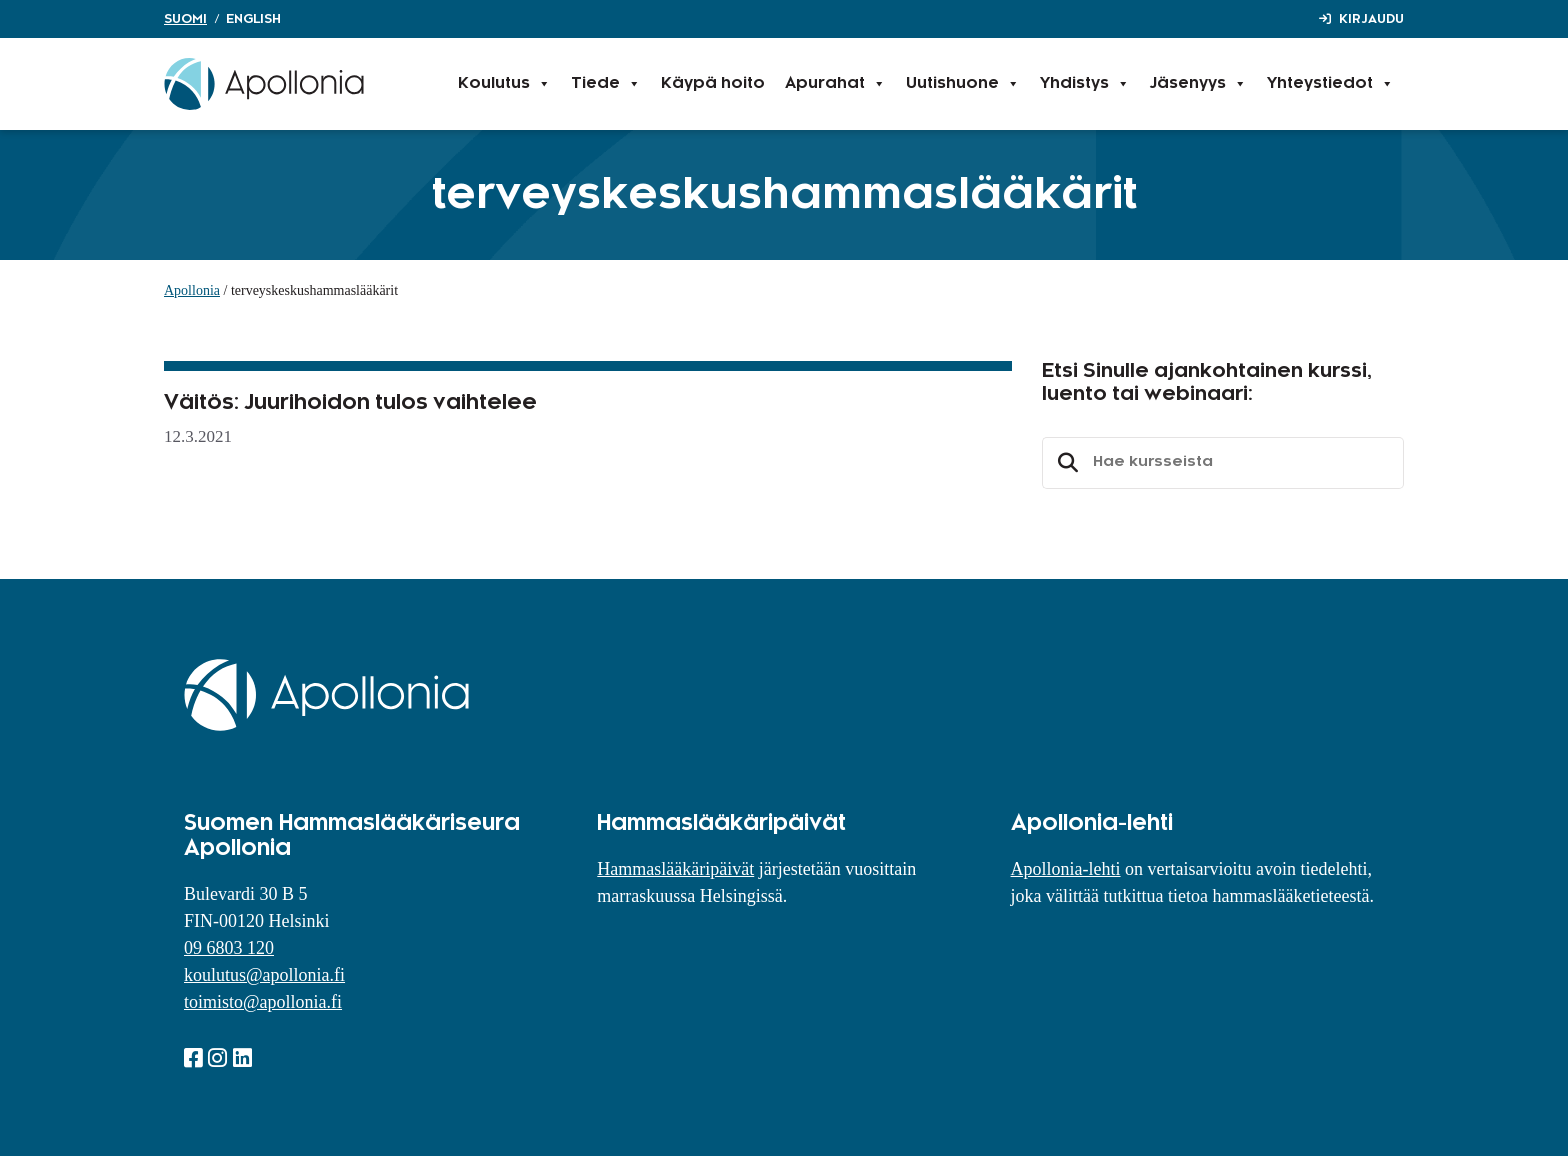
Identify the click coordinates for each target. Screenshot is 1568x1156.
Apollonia (192, 290)
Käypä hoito (713, 83)
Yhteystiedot (1330, 84)
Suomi (185, 19)
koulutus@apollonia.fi (264, 975)
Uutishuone (963, 84)
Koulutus (504, 84)
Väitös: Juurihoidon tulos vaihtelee (350, 403)
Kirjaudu (1371, 19)
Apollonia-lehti (1066, 869)
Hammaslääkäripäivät (675, 869)
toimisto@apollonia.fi (263, 1002)
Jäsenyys (1198, 84)
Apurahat (835, 84)
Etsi (1065, 463)
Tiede (606, 84)
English (253, 19)
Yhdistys (1085, 84)
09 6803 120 (229, 948)
